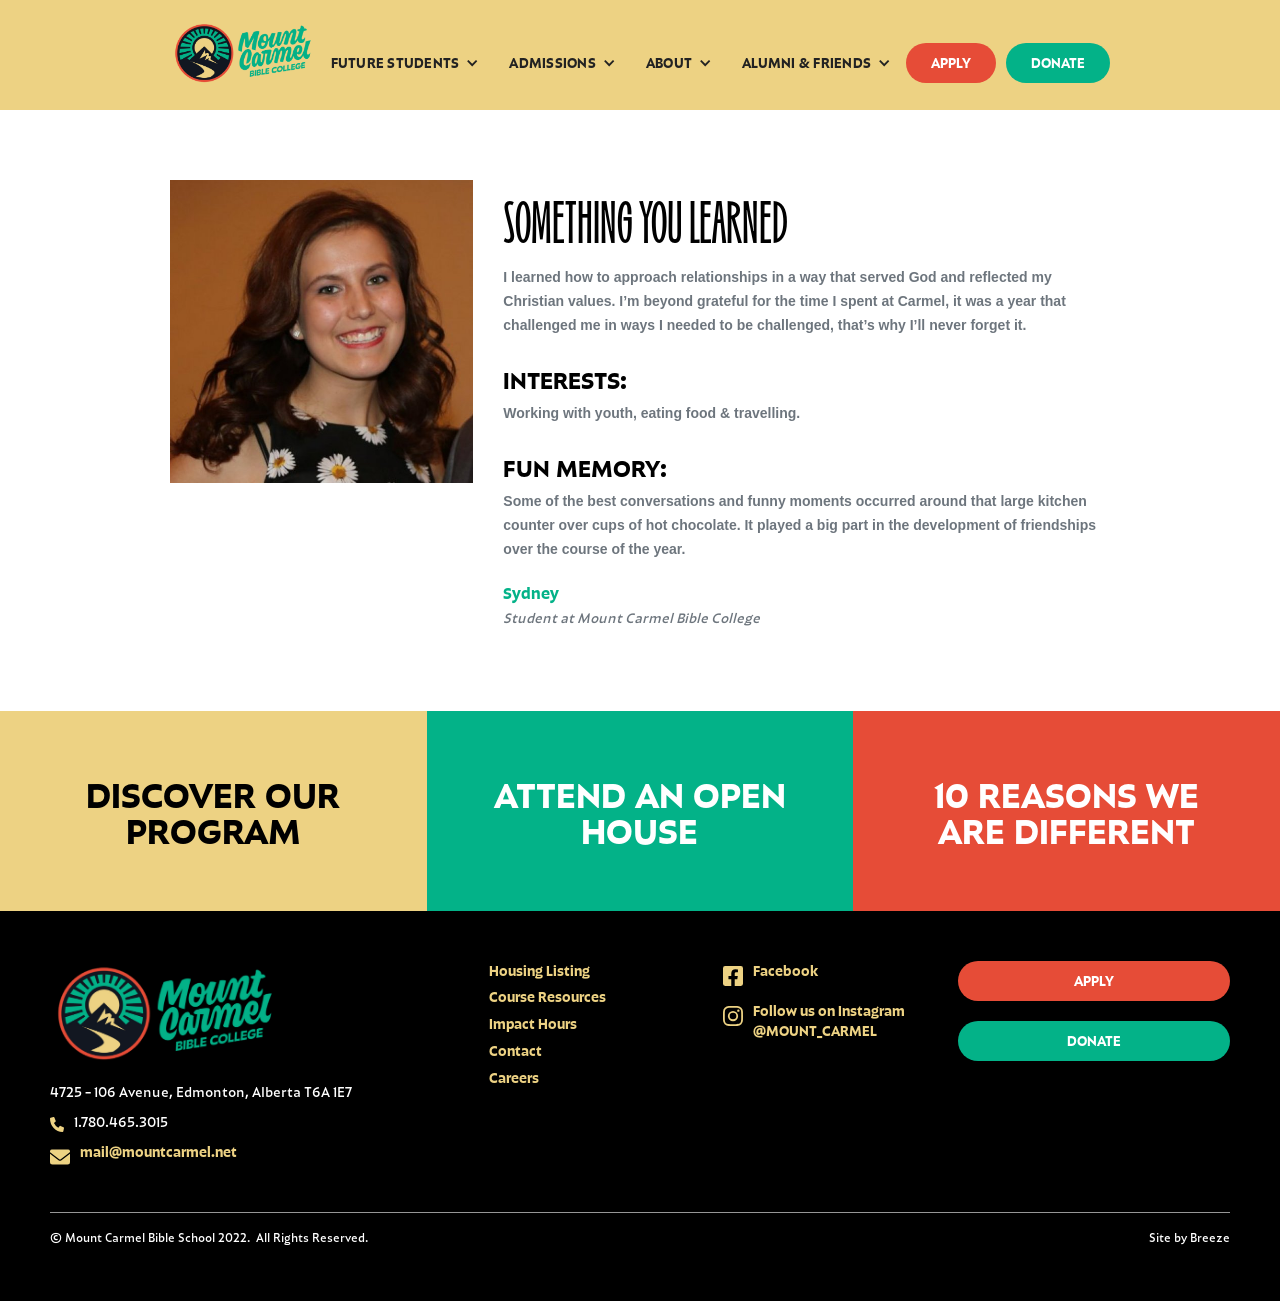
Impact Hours (533, 1023)
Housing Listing (539, 970)
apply (951, 62)
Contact (515, 1050)
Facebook (785, 970)
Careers (514, 1077)
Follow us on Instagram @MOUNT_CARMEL (829, 1020)
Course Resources (547, 996)
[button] (405, 63)
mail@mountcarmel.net (158, 1151)
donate (1058, 62)
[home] (243, 55)
